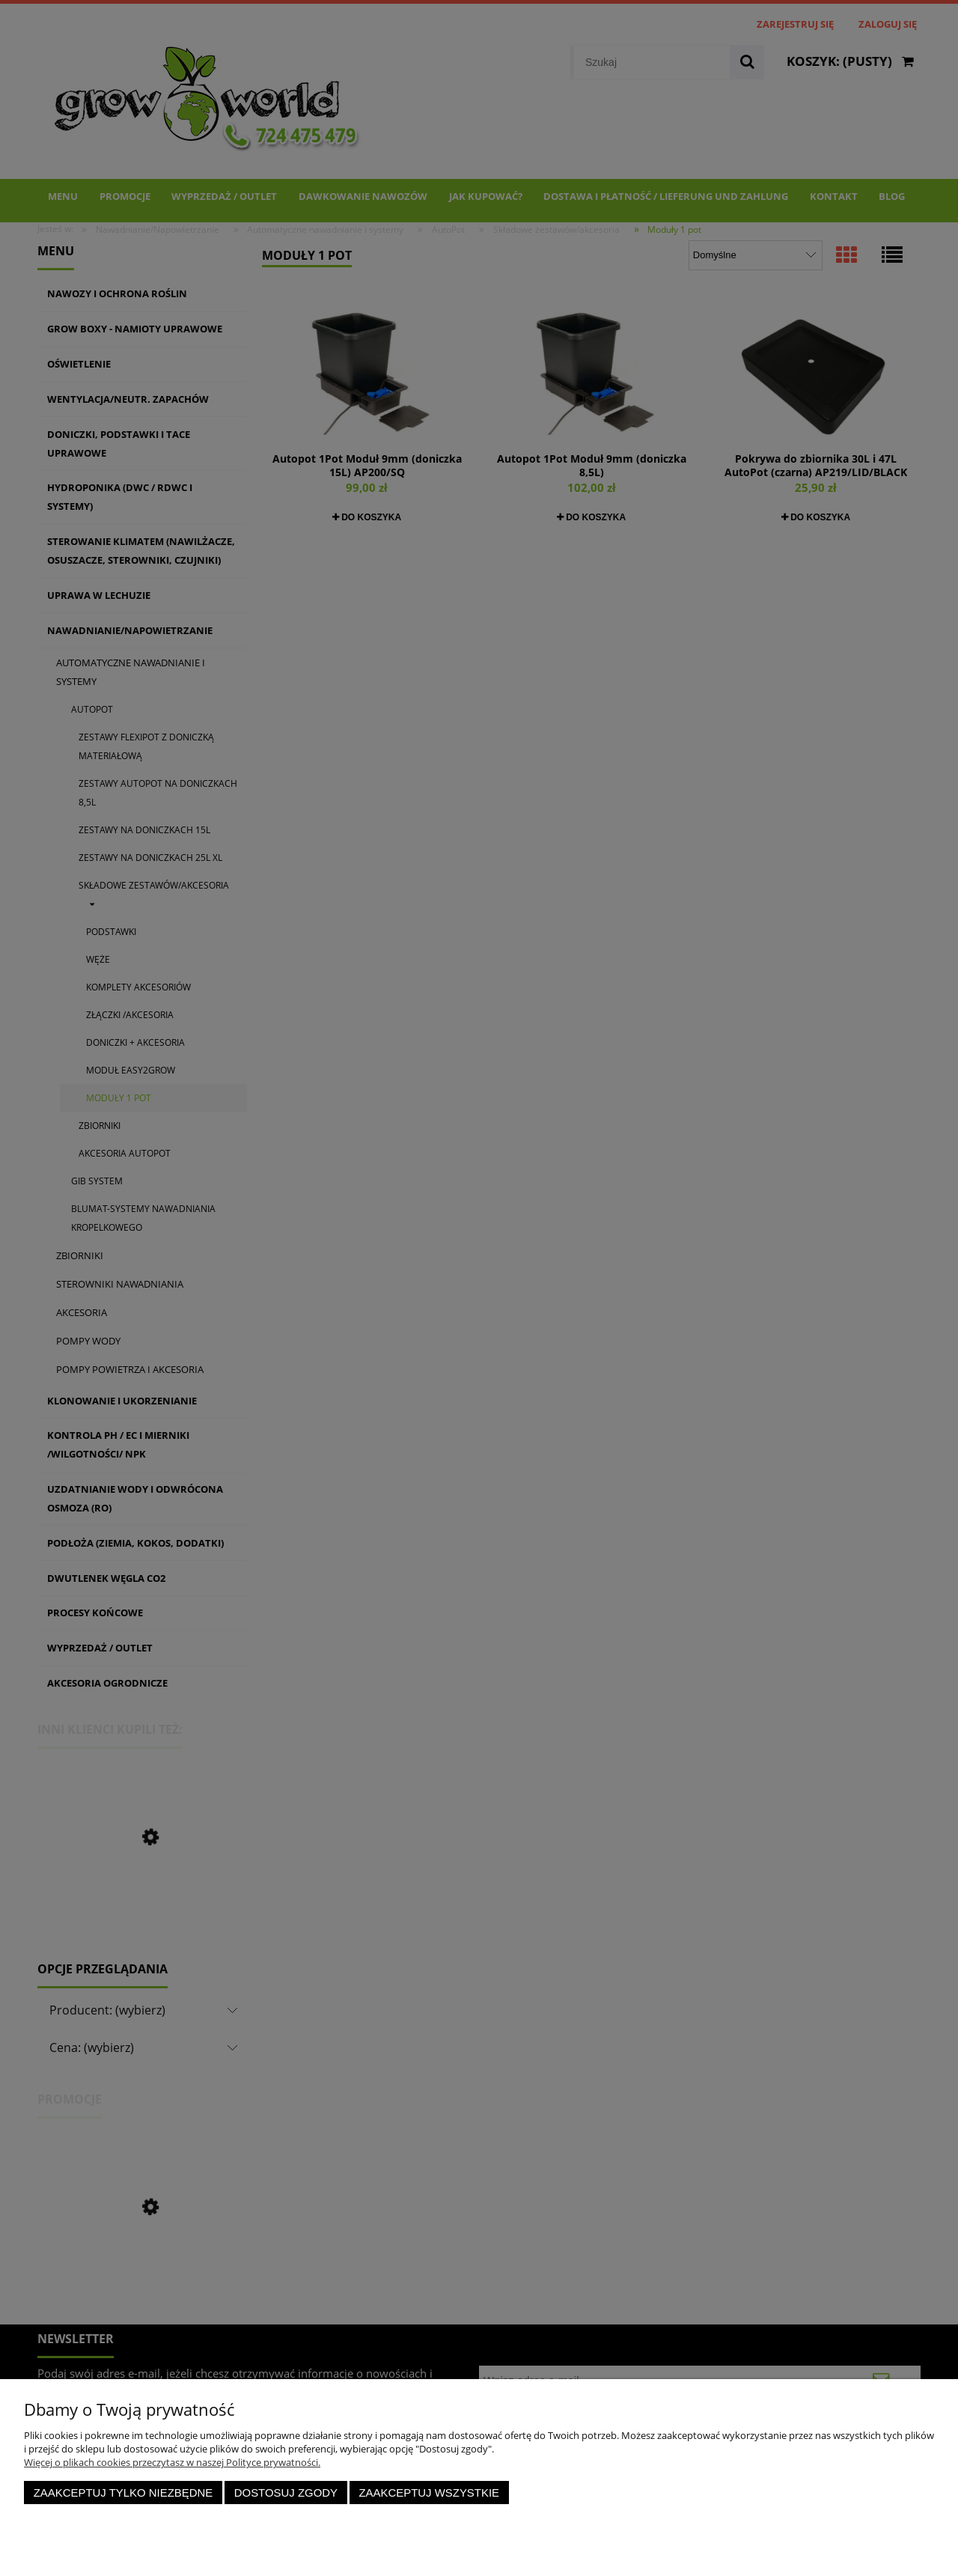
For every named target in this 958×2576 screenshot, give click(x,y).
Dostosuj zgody (286, 2492)
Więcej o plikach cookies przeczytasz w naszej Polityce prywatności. (172, 2462)
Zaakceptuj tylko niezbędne (123, 2492)
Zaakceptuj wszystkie (429, 2492)
